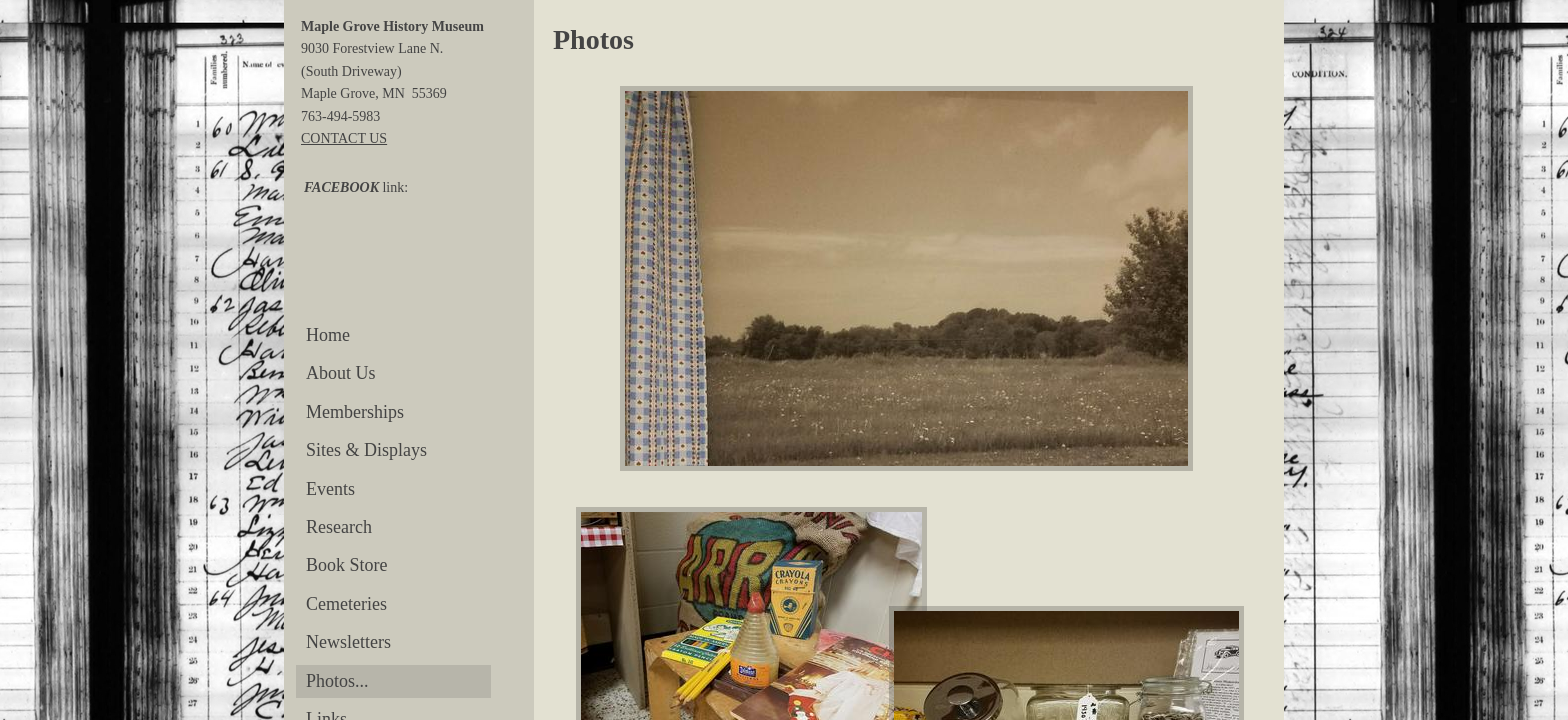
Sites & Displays (366, 450)
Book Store (347, 565)
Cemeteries (346, 604)
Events (330, 489)
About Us (341, 373)
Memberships (355, 412)
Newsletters (348, 642)
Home (328, 335)
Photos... (337, 681)
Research (339, 527)
